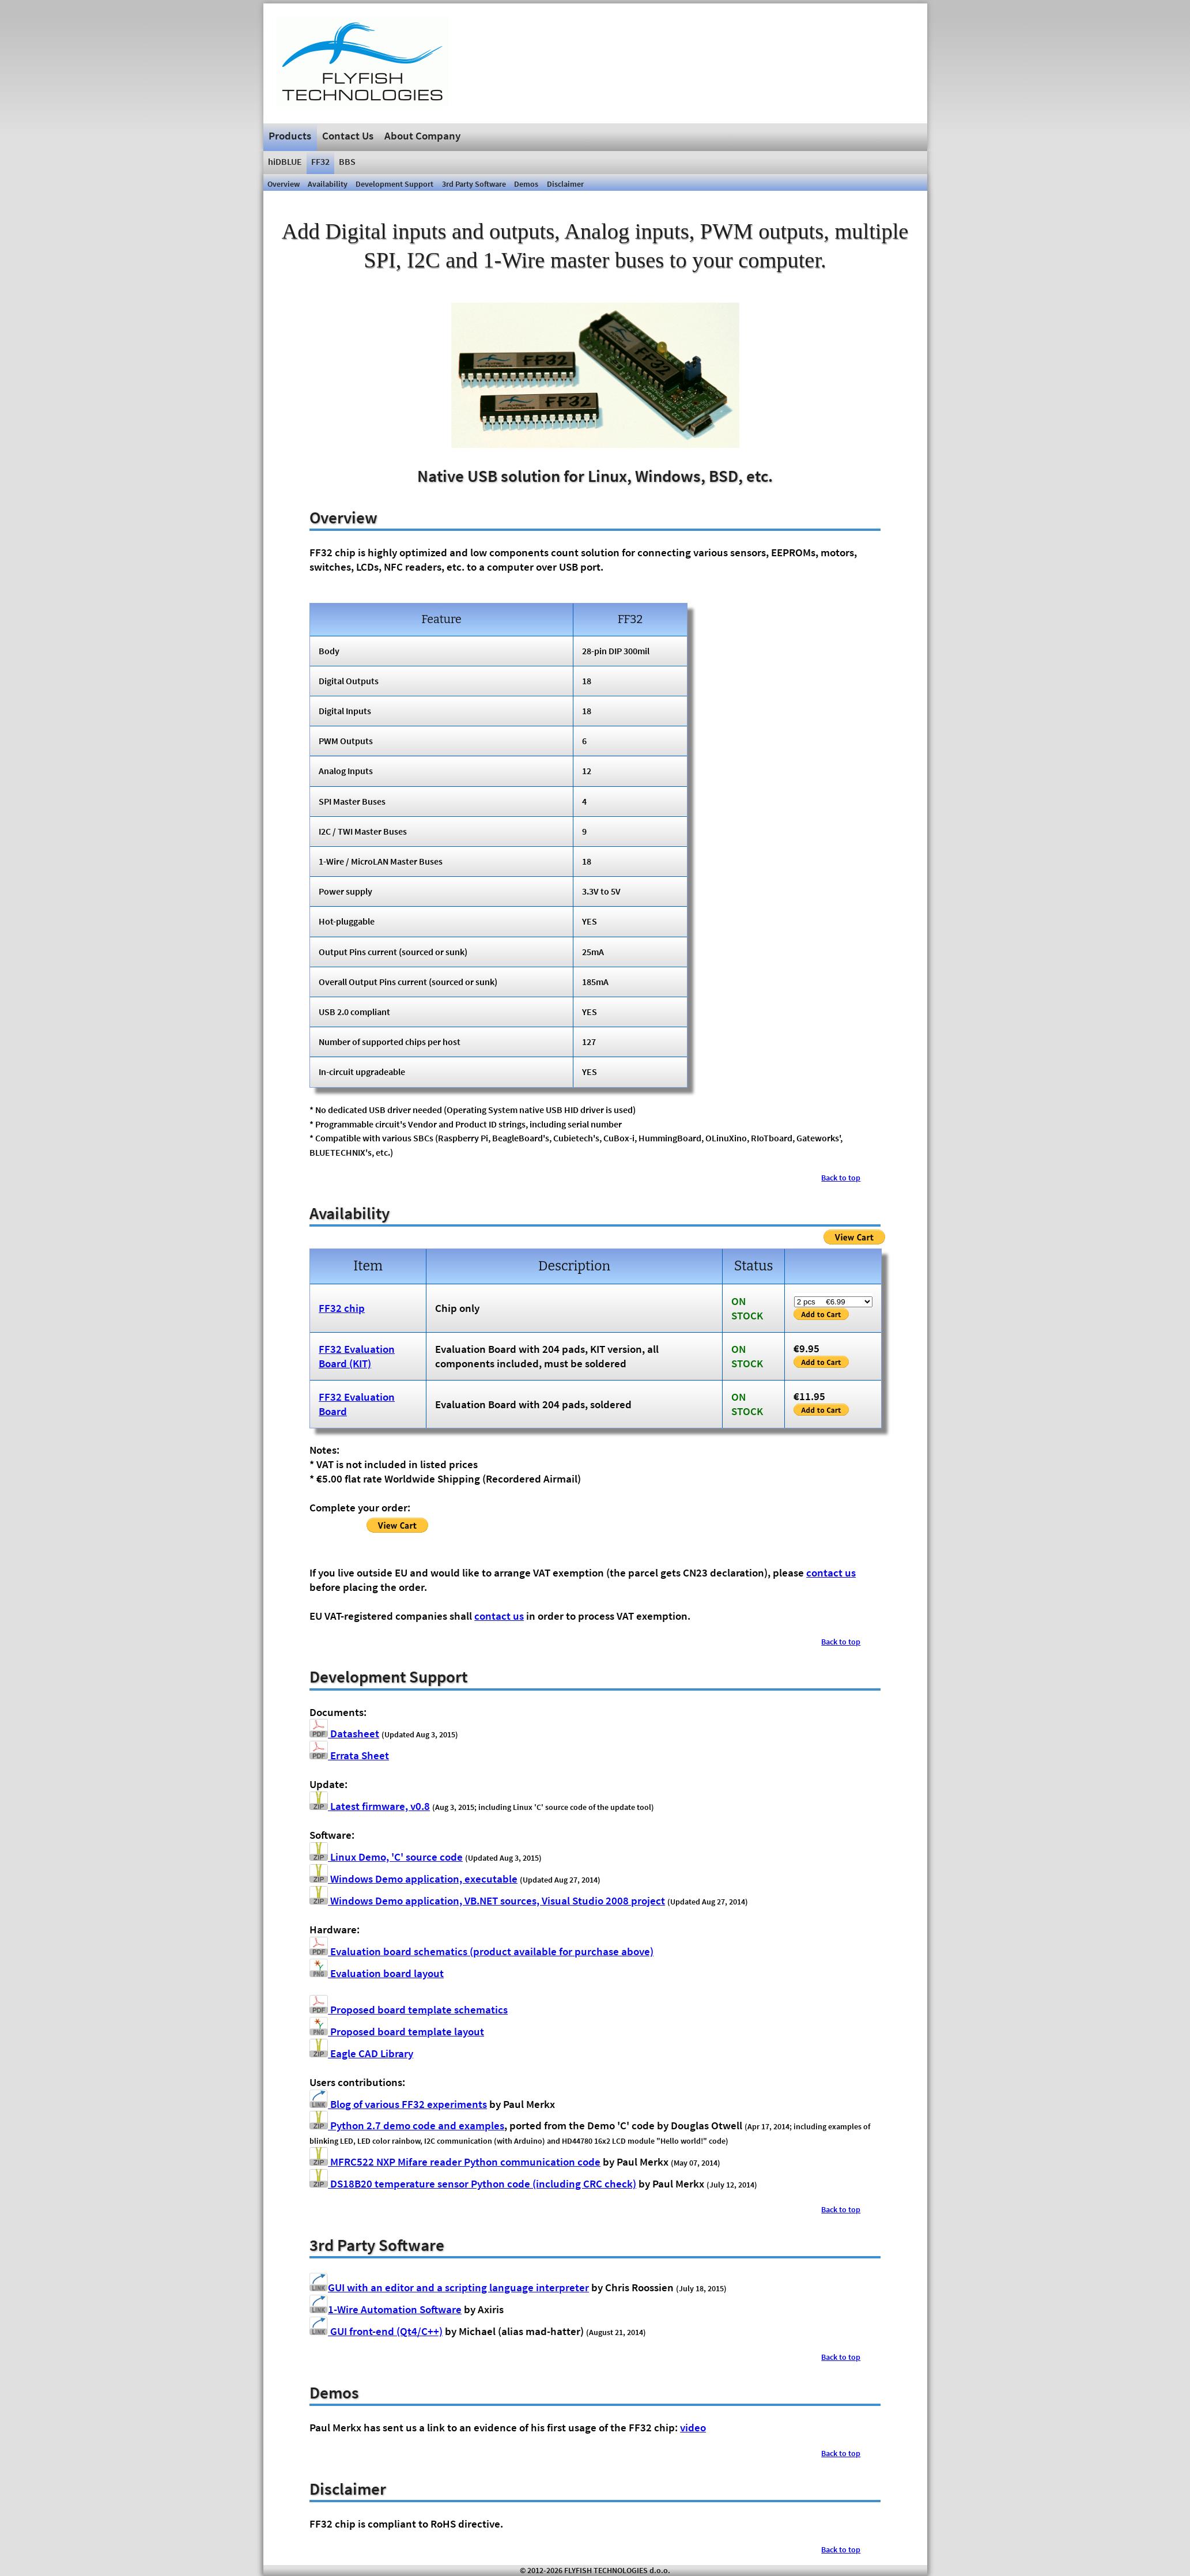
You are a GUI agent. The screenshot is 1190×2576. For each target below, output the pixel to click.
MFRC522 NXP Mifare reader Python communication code (454, 2161)
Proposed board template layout (396, 2031)
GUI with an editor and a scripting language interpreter (449, 2287)
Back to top (840, 1177)
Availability (327, 184)
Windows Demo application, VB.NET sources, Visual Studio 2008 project (487, 1900)
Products (290, 135)
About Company (422, 135)
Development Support (394, 184)
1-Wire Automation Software (385, 2309)
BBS (347, 161)
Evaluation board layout (376, 1973)
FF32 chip (342, 1308)
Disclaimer (565, 184)
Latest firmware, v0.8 (369, 1806)
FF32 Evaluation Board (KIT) (357, 1356)
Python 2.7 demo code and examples (406, 2125)
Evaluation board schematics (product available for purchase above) (481, 1951)
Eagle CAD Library (361, 2053)
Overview (283, 184)
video (693, 2427)
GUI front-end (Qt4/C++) (376, 2331)
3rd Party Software (474, 184)
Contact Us (347, 135)
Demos (526, 184)
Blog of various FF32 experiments (398, 2104)
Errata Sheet (349, 1755)
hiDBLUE (285, 161)
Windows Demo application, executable (413, 1878)
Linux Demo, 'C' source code (386, 1857)
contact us (831, 1572)
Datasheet (344, 1733)
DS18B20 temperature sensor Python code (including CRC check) (472, 2183)
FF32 (320, 161)
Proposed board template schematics (408, 2009)
